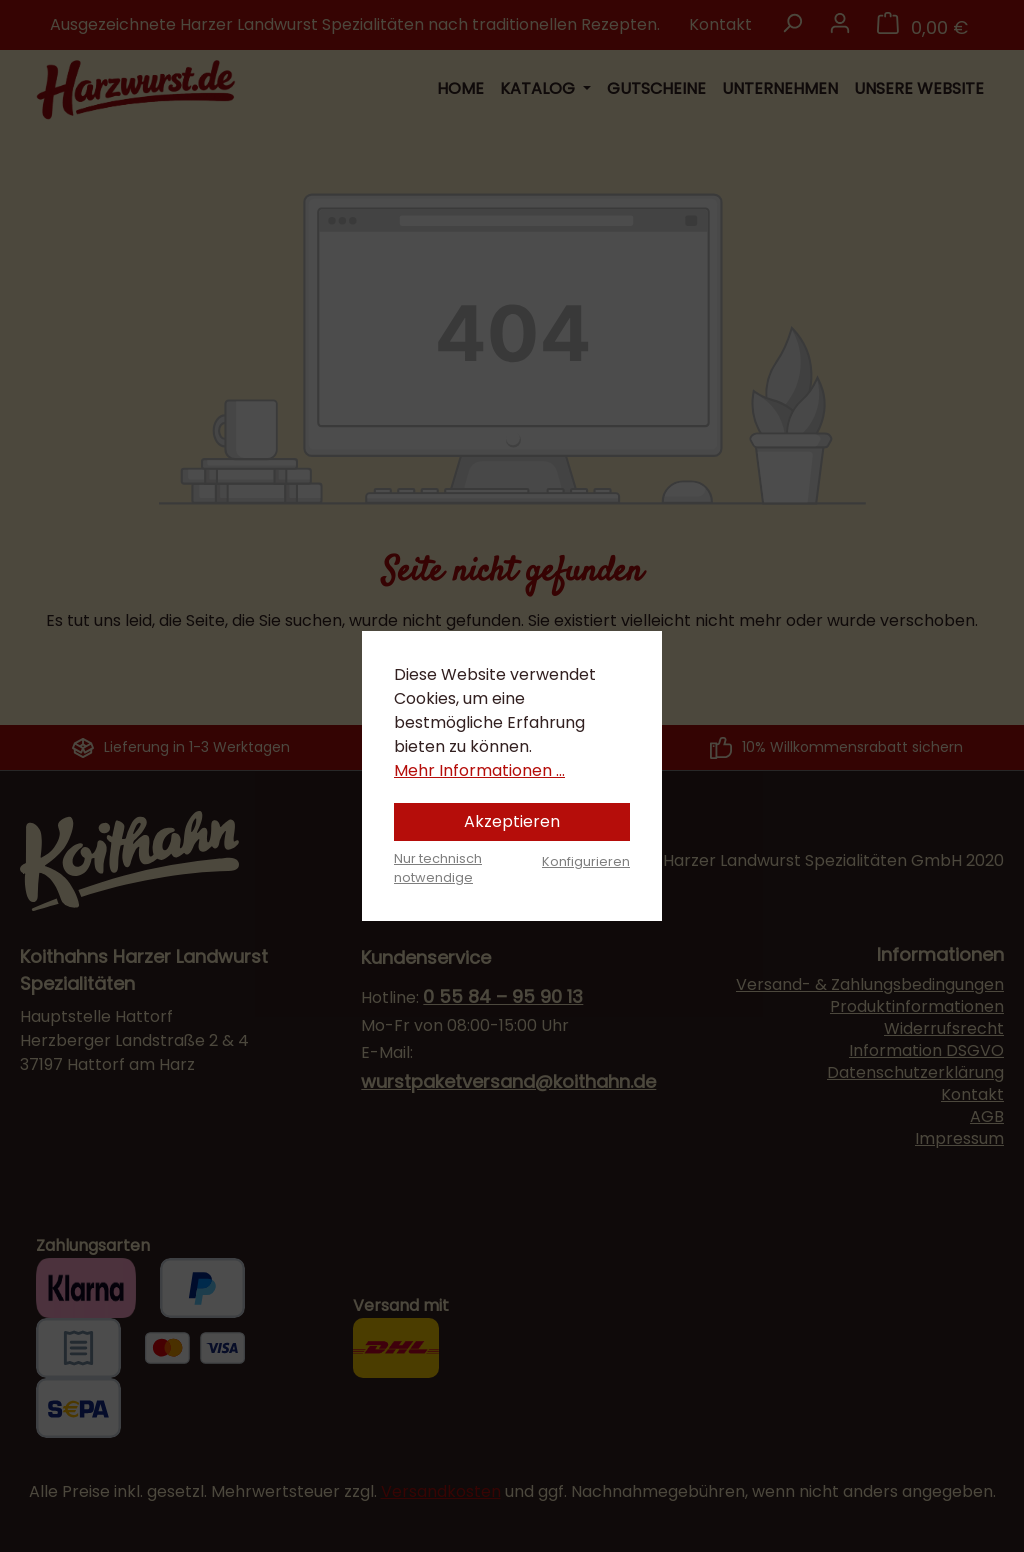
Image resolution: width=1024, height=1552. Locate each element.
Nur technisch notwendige (438, 868)
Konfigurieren (586, 861)
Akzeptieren (512, 821)
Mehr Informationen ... (479, 770)
